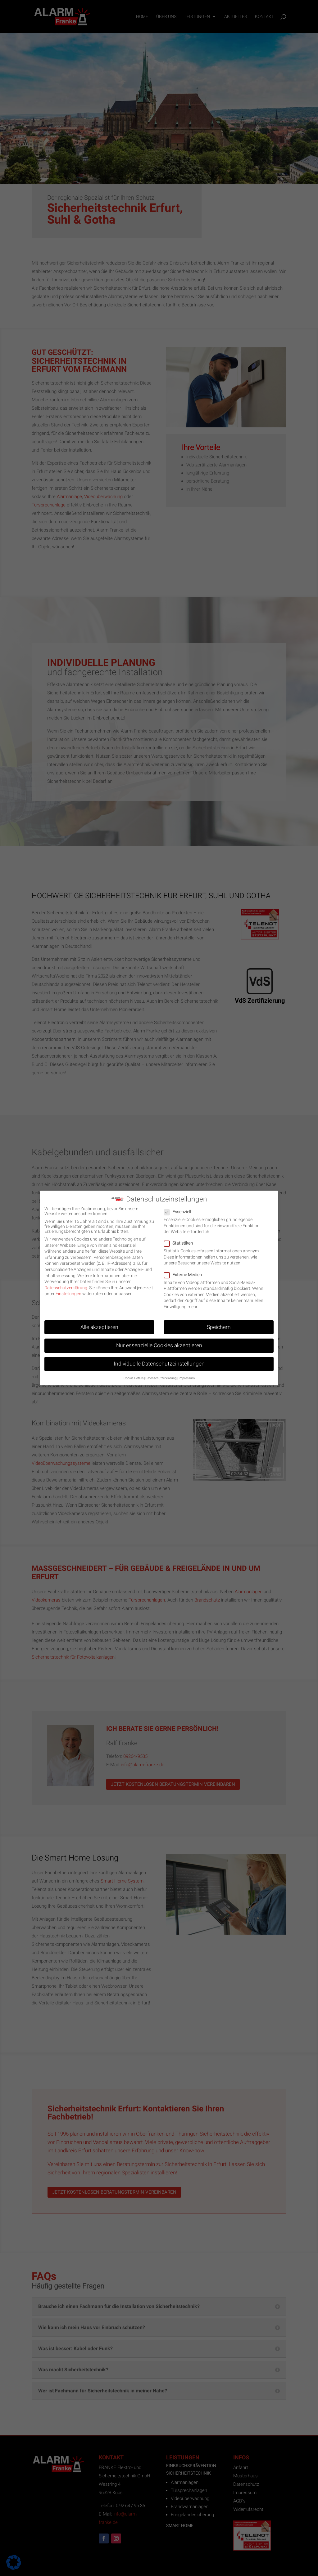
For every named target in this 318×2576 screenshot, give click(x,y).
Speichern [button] (219, 1322)
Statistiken (181, 1238)
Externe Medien (185, 1269)
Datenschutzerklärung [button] (161, 1373)
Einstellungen (68, 1288)
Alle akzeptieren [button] (99, 1322)
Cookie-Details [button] (133, 1373)
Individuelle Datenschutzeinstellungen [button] (159, 1359)
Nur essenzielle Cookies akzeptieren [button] (159, 1341)
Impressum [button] (187, 1373)
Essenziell (180, 1207)
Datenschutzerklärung (65, 1282)
